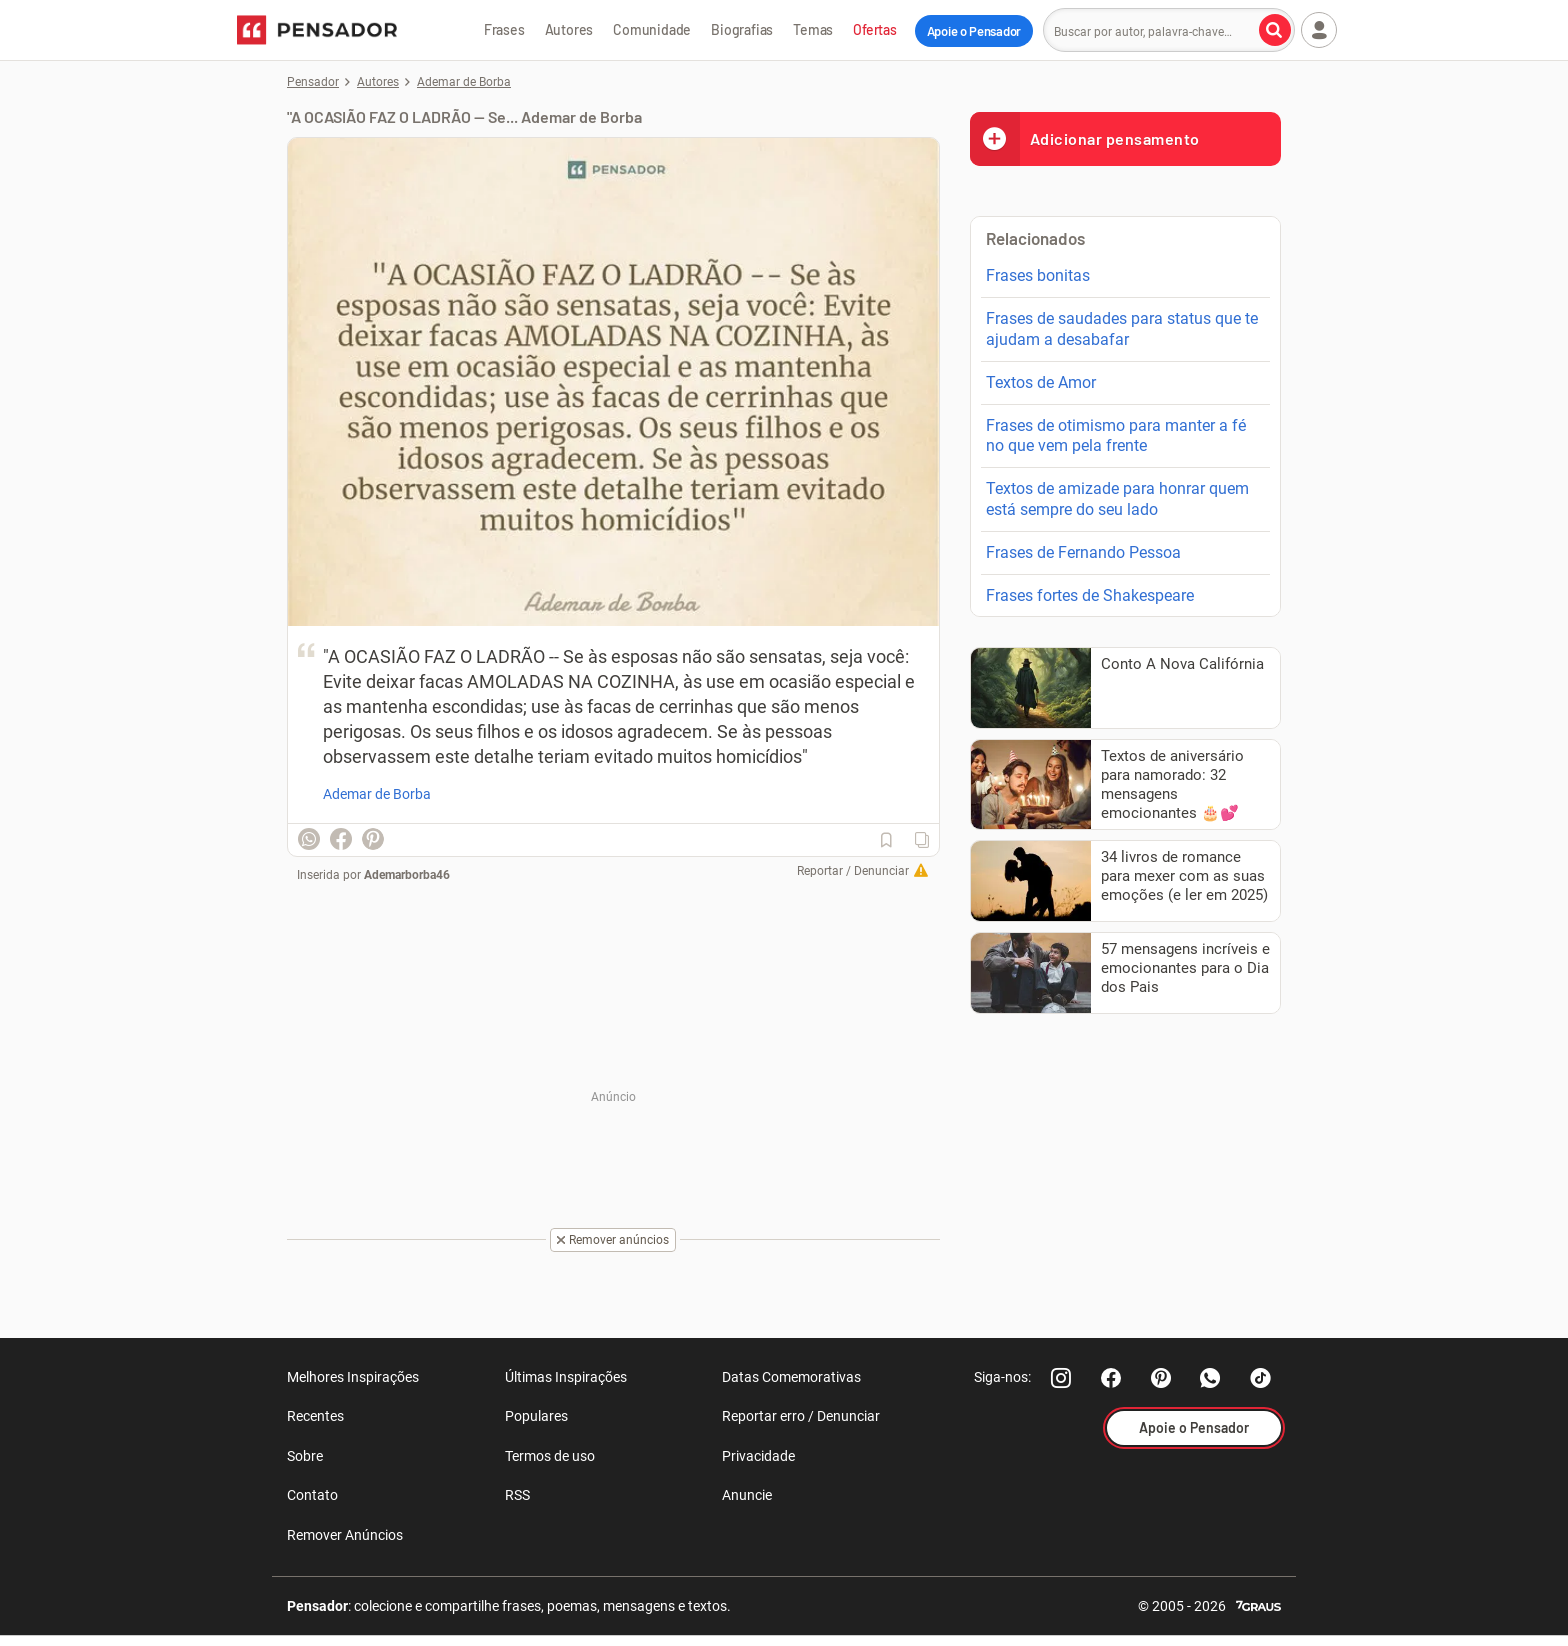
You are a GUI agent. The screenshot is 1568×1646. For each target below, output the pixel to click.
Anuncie (747, 1495)
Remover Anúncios (345, 1535)
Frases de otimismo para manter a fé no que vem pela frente (1116, 436)
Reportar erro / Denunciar (801, 1416)
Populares (536, 1416)
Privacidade (758, 1456)
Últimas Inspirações (566, 1377)
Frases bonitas (1038, 275)
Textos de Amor (1041, 382)
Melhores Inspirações (353, 1377)
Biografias (742, 29)
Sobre (305, 1456)
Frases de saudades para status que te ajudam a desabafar (1122, 329)
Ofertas (875, 29)
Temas (813, 29)
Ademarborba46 (407, 875)
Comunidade (652, 29)
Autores (569, 29)
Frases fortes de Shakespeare (1090, 595)
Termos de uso (550, 1456)
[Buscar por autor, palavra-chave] (1275, 30)
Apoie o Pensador (974, 31)
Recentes (315, 1416)
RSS (517, 1495)
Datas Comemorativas (791, 1377)
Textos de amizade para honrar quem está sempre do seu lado (1117, 499)
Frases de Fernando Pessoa (1083, 552)
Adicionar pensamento (1085, 138)
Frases (504, 29)
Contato (312, 1495)
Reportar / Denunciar (853, 871)
